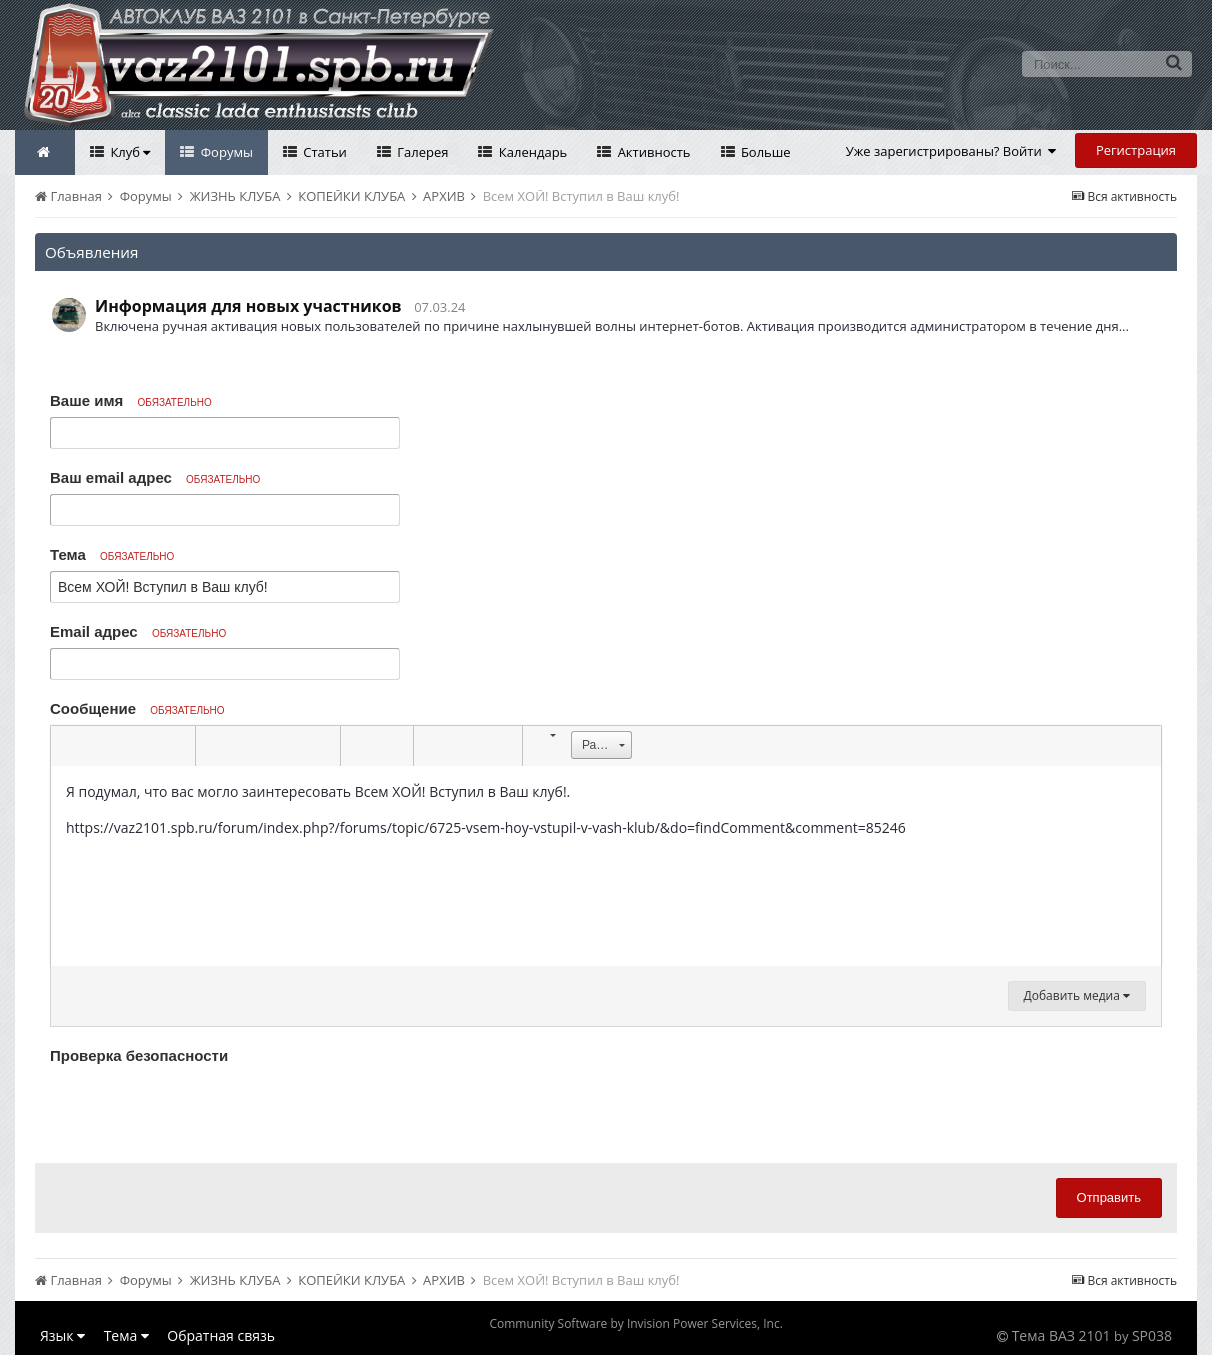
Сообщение (137, 708)
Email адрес (138, 631)
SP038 (1152, 1335)
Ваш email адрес (155, 477)
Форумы (225, 152)
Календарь (531, 152)
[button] (69, 746)
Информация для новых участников (248, 306)
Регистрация (1136, 150)
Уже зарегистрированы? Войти (951, 151)
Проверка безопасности (139, 1055)
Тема (112, 554)
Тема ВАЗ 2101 (1061, 1335)
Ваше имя (131, 400)
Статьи (323, 152)
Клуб (128, 152)
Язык (62, 1335)
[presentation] (202, 1109)
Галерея (421, 152)
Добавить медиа (1077, 995)
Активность (652, 152)
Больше (764, 152)
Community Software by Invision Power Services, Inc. (635, 1323)
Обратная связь (221, 1335)
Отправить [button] (1109, 1197)
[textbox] (606, 866)
